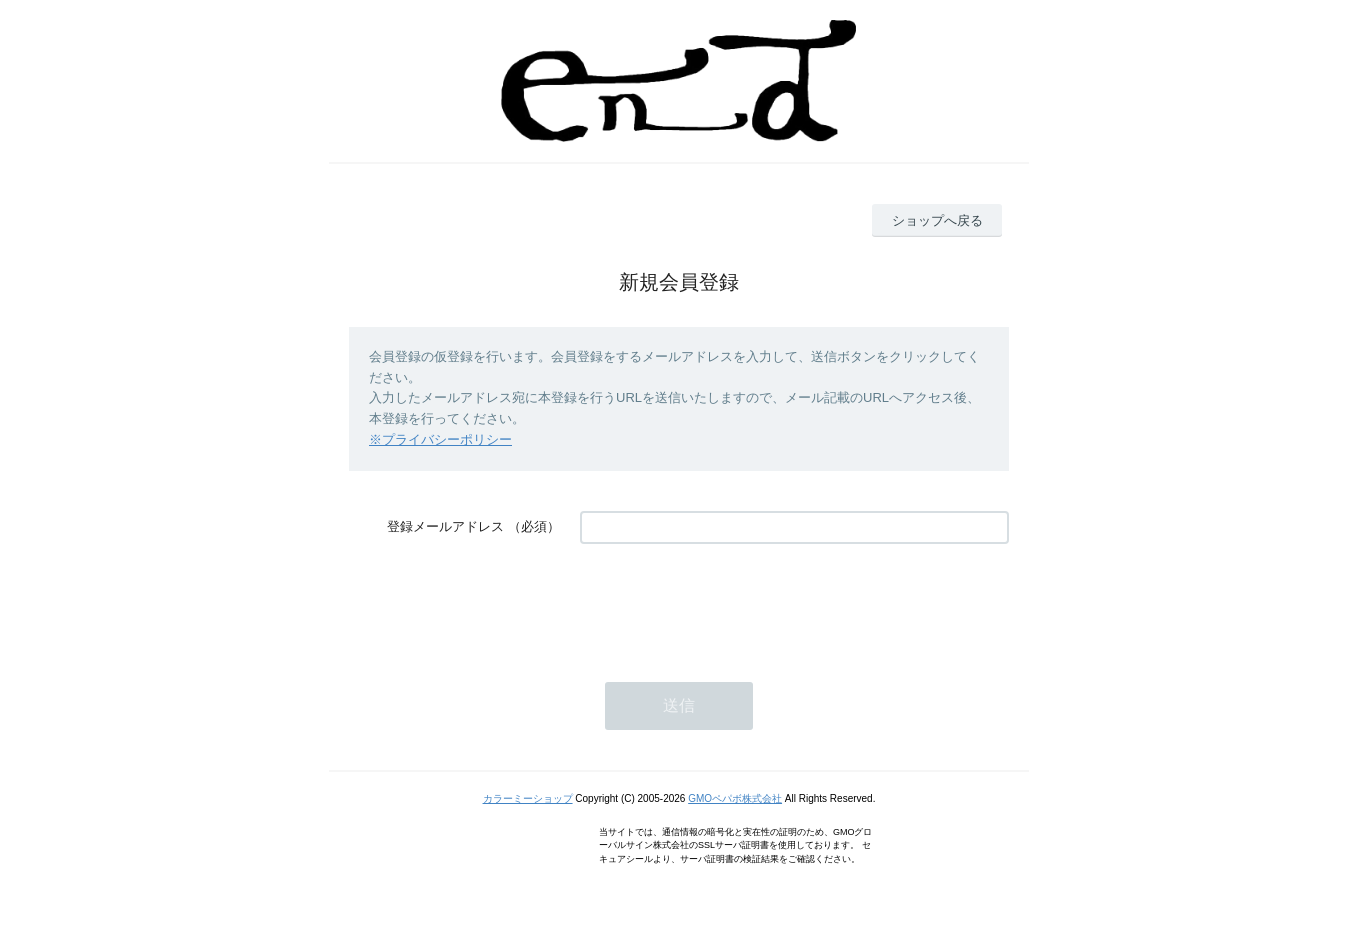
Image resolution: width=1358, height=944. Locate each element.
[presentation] (732, 603)
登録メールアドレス (445, 526)
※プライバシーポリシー (440, 439)
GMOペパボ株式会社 (735, 798)
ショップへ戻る (937, 220)
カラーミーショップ (528, 798)
